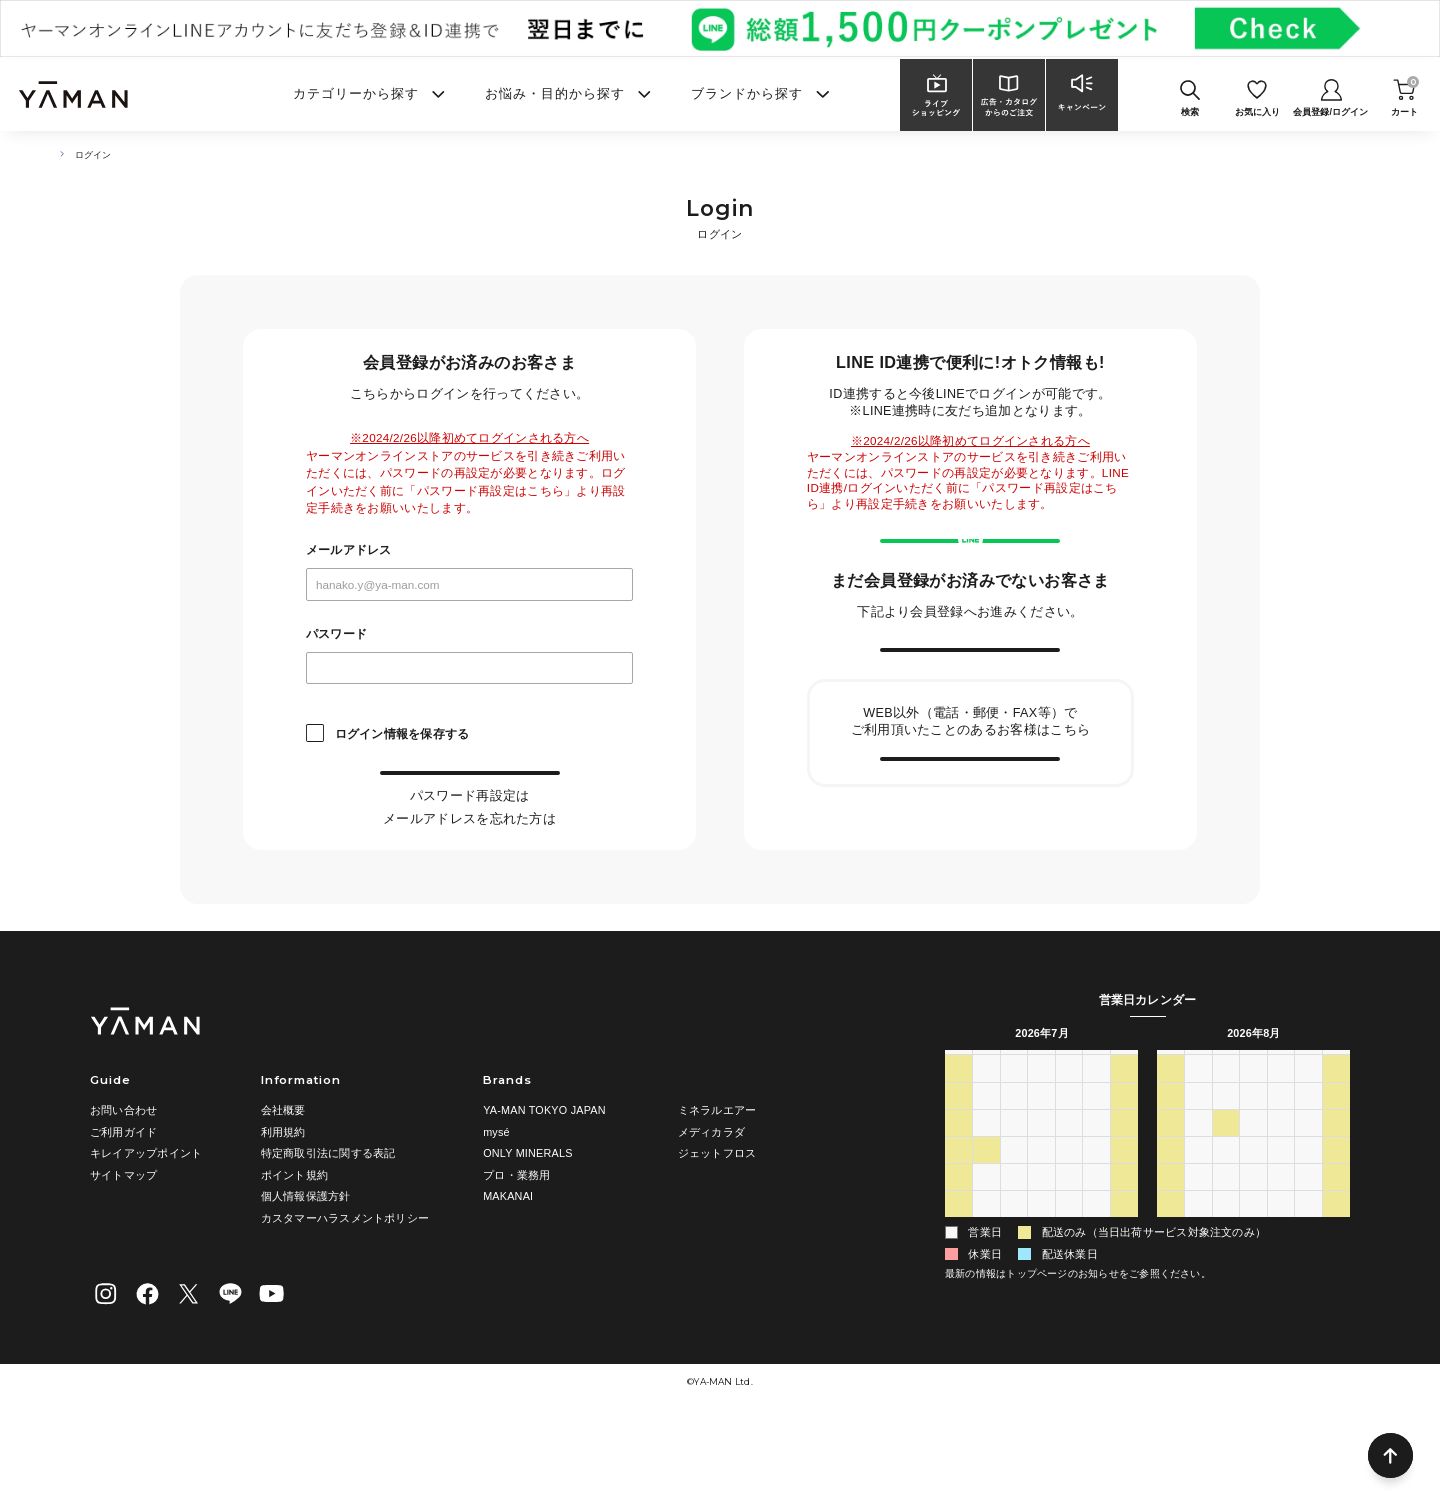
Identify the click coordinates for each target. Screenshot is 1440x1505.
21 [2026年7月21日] (1014, 1249)
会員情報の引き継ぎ (970, 857)
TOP (54, 155)
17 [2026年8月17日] (1198, 1249)
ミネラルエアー (717, 1186)
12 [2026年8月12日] (1253, 1222)
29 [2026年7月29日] (1041, 1276)
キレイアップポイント (146, 1230)
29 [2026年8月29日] (1336, 1276)
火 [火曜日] (1013, 1140)
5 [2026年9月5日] (1336, 1303)
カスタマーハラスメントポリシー (345, 1294)
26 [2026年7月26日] (958, 1276)
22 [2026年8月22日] (1336, 1249)
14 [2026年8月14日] (1308, 1222)
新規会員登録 (970, 709)
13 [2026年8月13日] (1281, 1222)
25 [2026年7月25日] (1124, 1249)
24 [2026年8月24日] (1198, 1276)
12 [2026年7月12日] (958, 1222)
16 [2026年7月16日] (1069, 1222)
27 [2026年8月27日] (1281, 1276)
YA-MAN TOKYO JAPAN (544, 1186)
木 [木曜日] (1068, 1140)
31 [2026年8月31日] (1198, 1303)
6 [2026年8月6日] (1069, 1303)
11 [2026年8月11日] (1226, 1222)
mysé (496, 1208)
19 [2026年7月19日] (958, 1249)
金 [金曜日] (1096, 1140)
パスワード (336, 634)
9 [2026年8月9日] (1170, 1222)
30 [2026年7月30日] (1069, 1276)
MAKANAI (508, 1273)
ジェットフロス (717, 1230)
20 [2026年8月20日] (1281, 1249)
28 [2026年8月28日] (1308, 1276)
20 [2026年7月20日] (986, 1249)
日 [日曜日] (958, 1140)
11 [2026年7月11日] (1124, 1195)
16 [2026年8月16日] (1170, 1249)
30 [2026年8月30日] (1170, 1303)
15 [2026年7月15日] (1041, 1222)
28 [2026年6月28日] (958, 1167)
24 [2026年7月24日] (1096, 1249)
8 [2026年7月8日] (1041, 1195)
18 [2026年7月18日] (1124, 1222)
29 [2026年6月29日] (986, 1167)
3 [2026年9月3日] (1281, 1303)
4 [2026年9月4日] (1308, 1303)
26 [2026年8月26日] (1253, 1276)
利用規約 (283, 1208)
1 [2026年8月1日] (1124, 1276)
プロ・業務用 (516, 1251)
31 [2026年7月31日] (1096, 1276)
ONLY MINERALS (528, 1230)
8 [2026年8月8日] (1124, 1303)
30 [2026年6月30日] (1014, 1167)
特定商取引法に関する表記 (328, 1230)
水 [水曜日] (1041, 1140)
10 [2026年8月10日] (1198, 1222)
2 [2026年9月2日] (1253, 1303)
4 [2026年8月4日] (1014, 1303)
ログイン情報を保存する (402, 733)
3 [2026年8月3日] (986, 1303)
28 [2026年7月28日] (1014, 1276)
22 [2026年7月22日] (1041, 1249)
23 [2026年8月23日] (1170, 1276)
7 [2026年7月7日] (1014, 1195)
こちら (530, 835)
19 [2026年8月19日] (1253, 1249)
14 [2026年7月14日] (1014, 1222)
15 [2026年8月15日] (1336, 1222)
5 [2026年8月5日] (1041, 1303)
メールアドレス (349, 550)
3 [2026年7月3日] (1096, 1167)
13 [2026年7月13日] (986, 1222)
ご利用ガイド (123, 1208)
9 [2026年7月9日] (1069, 1195)
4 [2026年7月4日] (1124, 1167)
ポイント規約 (294, 1251)
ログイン (469, 792)
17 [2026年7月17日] (1096, 1222)
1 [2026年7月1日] (1041, 1167)
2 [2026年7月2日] (1069, 1167)
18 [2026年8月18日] (1226, 1249)
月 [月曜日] (986, 1140)
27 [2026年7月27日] (986, 1276)
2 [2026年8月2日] (958, 1303)
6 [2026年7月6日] (986, 1195)
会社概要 (283, 1186)
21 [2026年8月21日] (1308, 1249)
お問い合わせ (123, 1186)
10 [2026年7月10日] (1096, 1195)
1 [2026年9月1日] (1226, 1303)
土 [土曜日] (1124, 1140)
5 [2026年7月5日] (958, 1195)
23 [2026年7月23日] (1069, 1249)
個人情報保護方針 (306, 1273)
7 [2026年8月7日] (1096, 1303)
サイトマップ (123, 1251)
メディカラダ (711, 1208)
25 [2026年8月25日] (1226, 1276)
